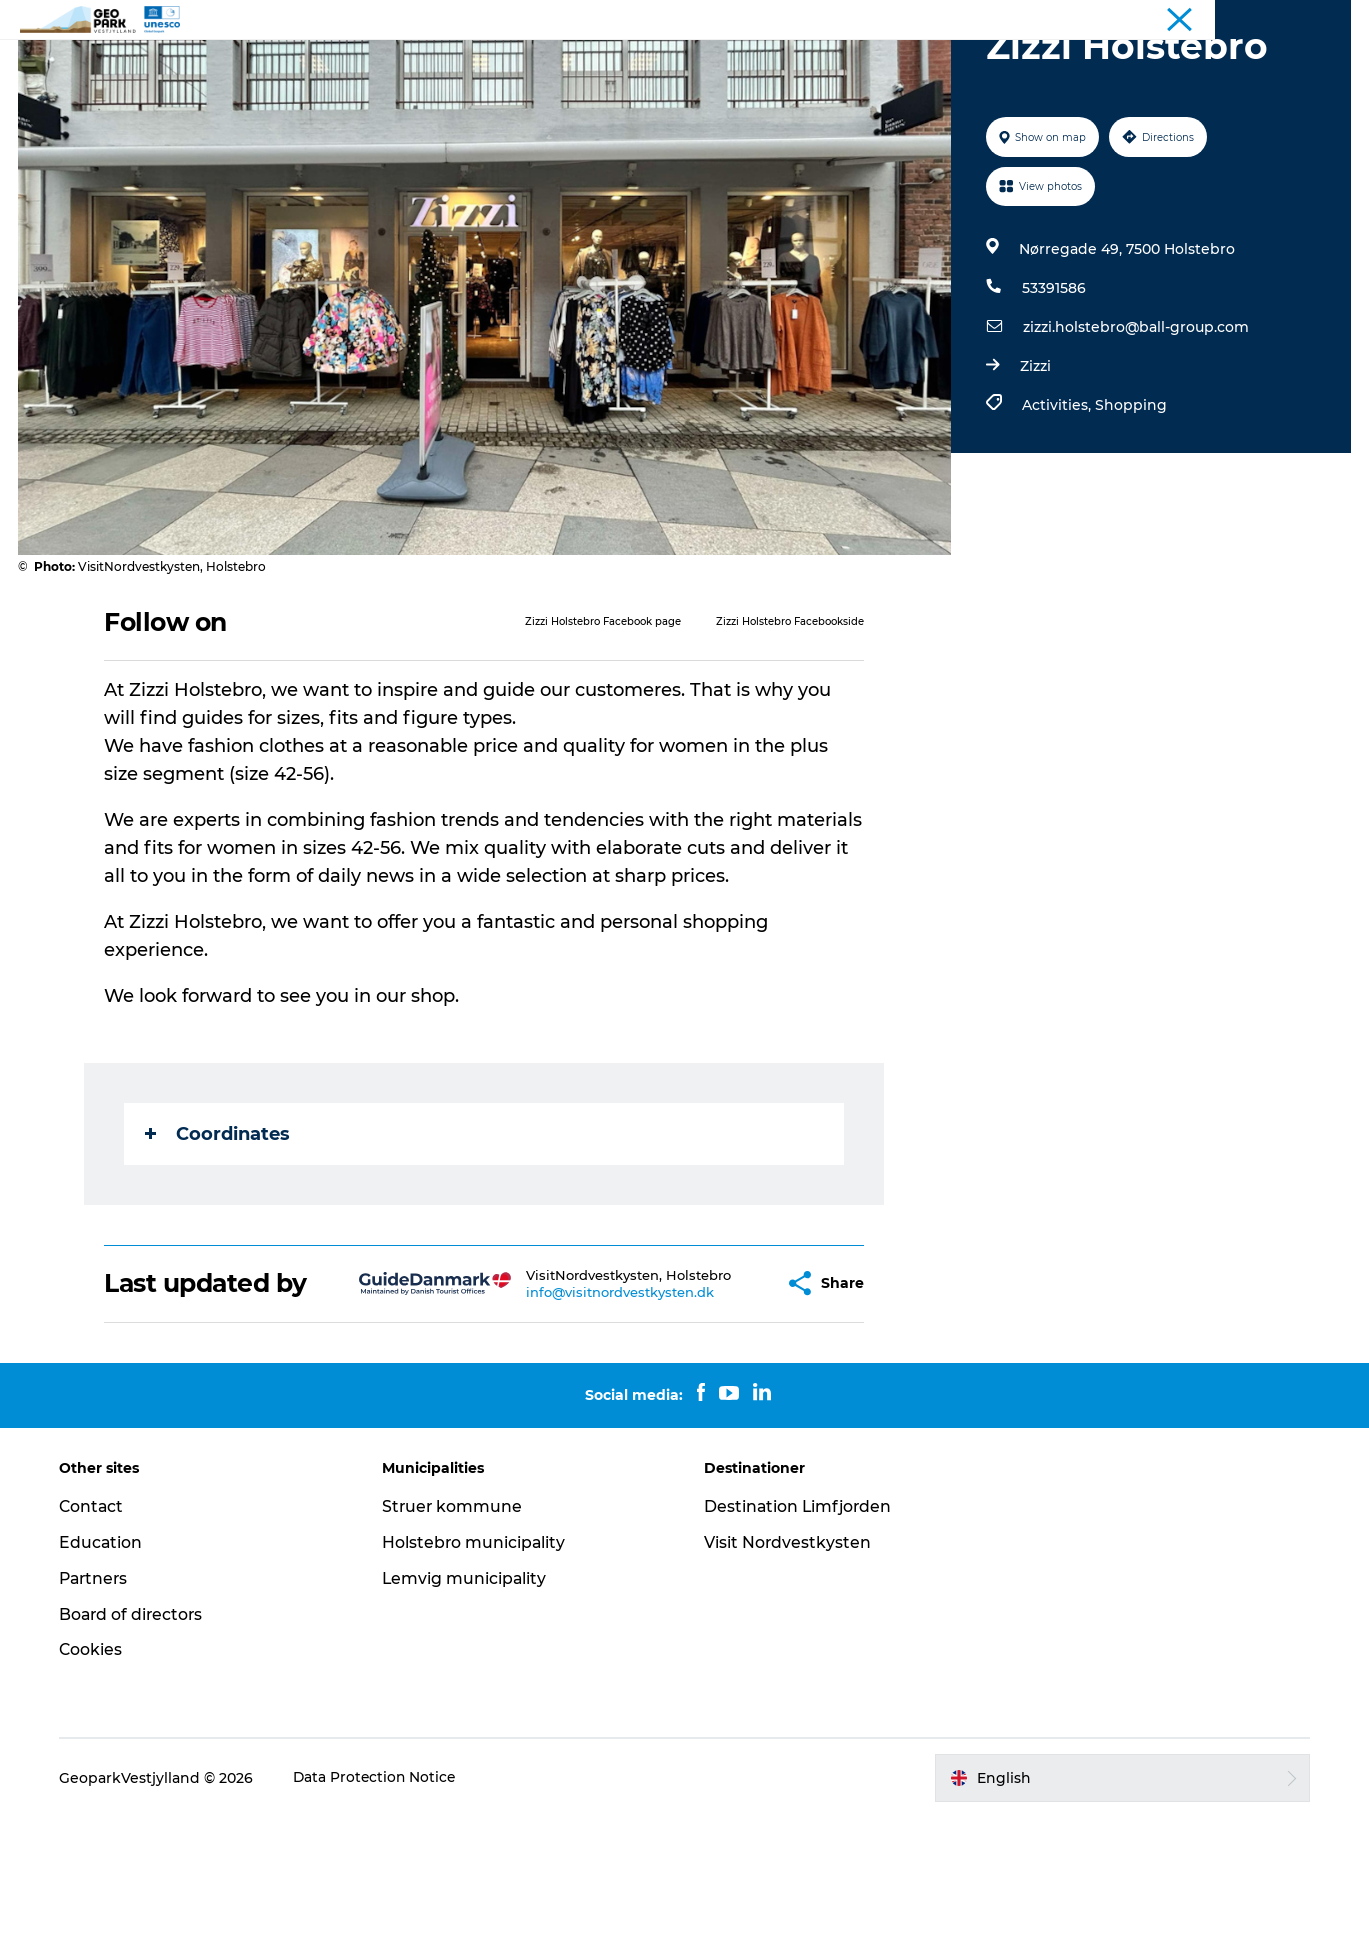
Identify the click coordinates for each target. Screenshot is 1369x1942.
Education (107, 1666)
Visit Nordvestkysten (789, 1666)
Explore (603, 64)
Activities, (1057, 500)
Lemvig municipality (468, 1702)
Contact (763, 64)
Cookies (97, 1774)
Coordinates (218, 1229)
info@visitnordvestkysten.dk (572, 1410)
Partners (101, 1702)
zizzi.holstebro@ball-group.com (1135, 422)
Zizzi (1034, 461)
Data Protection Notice (382, 1902)
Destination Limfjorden (800, 1630)
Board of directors (138, 1738)
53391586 (1053, 383)
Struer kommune (456, 1630)
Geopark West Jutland (1284, 19)
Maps (682, 64)
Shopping (1130, 500)
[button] (721, 1393)
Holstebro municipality (477, 1666)
